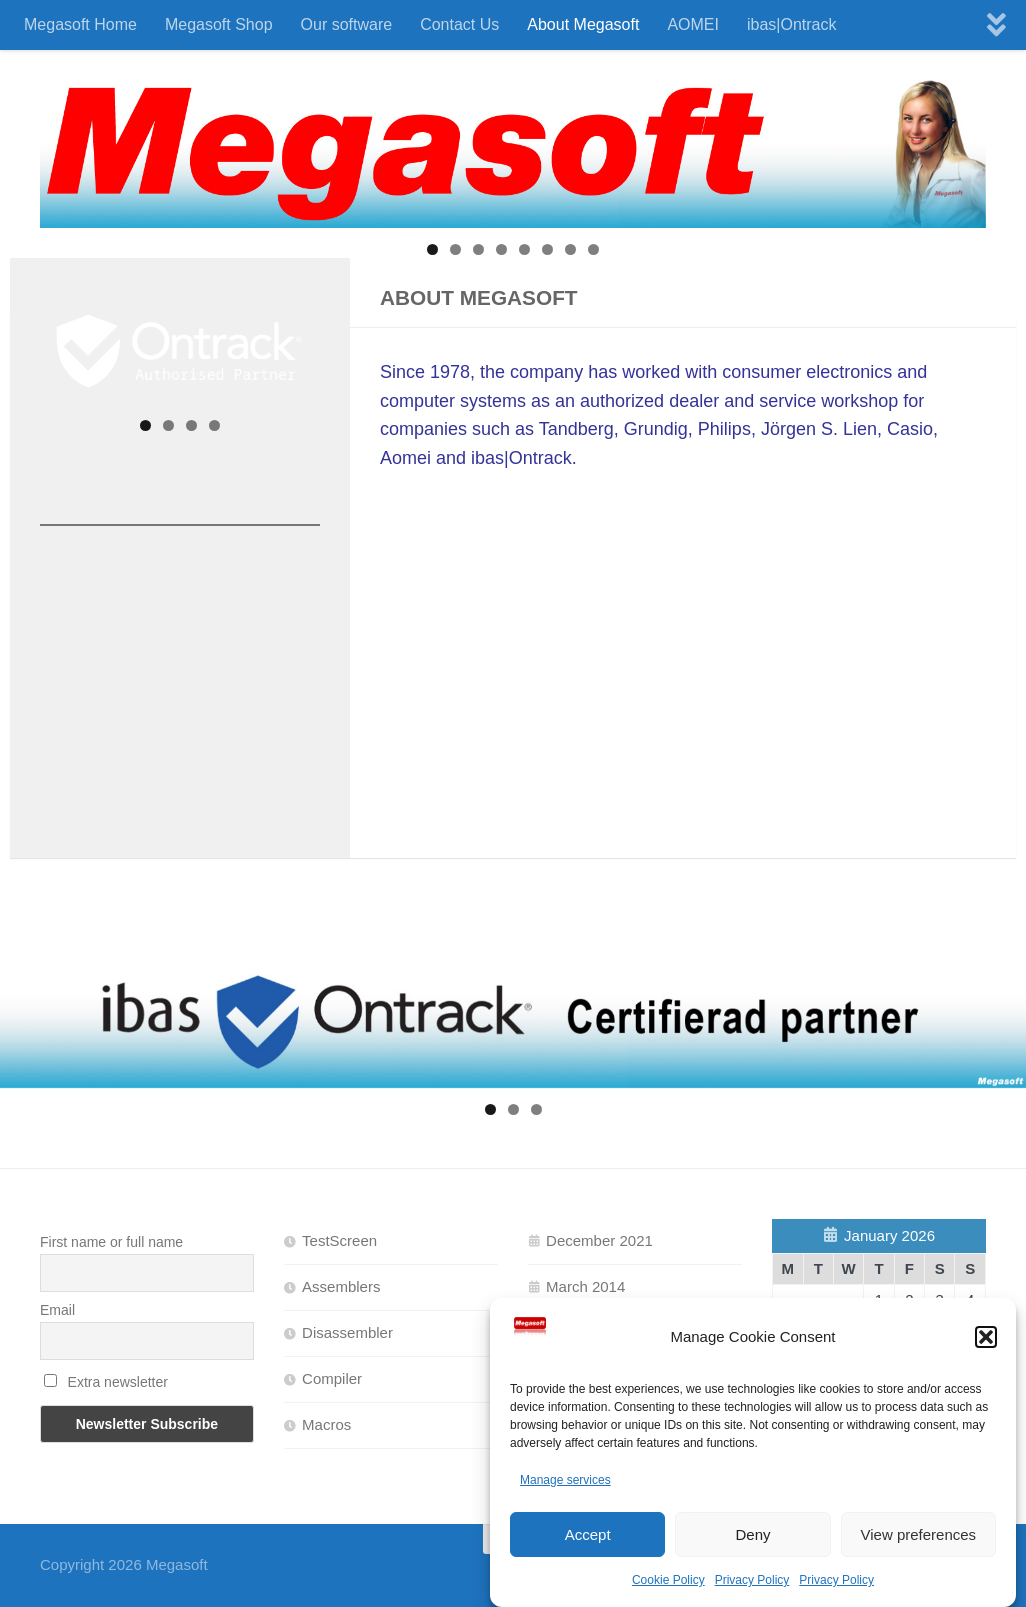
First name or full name (111, 1242)
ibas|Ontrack (792, 24)
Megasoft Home (80, 24)
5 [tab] (524, 249)
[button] (986, 1337)
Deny (752, 1534)
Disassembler (347, 1332)
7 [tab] (570, 249)
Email (57, 1310)
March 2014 (585, 1286)
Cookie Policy (668, 1580)
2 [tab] (455, 249)
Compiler (332, 1378)
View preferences (919, 1534)
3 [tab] (478, 249)
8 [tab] (593, 249)
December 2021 (599, 1240)
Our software (347, 24)
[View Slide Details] (180, 351)
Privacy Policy (752, 1580)
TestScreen (339, 1240)
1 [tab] (432, 249)
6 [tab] (547, 249)
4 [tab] (501, 249)
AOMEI (693, 24)
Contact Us (459, 24)
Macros (326, 1424)
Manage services (565, 1480)
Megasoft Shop (219, 24)
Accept (588, 1534)
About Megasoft (583, 24)
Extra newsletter (106, 1382)
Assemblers (341, 1286)
